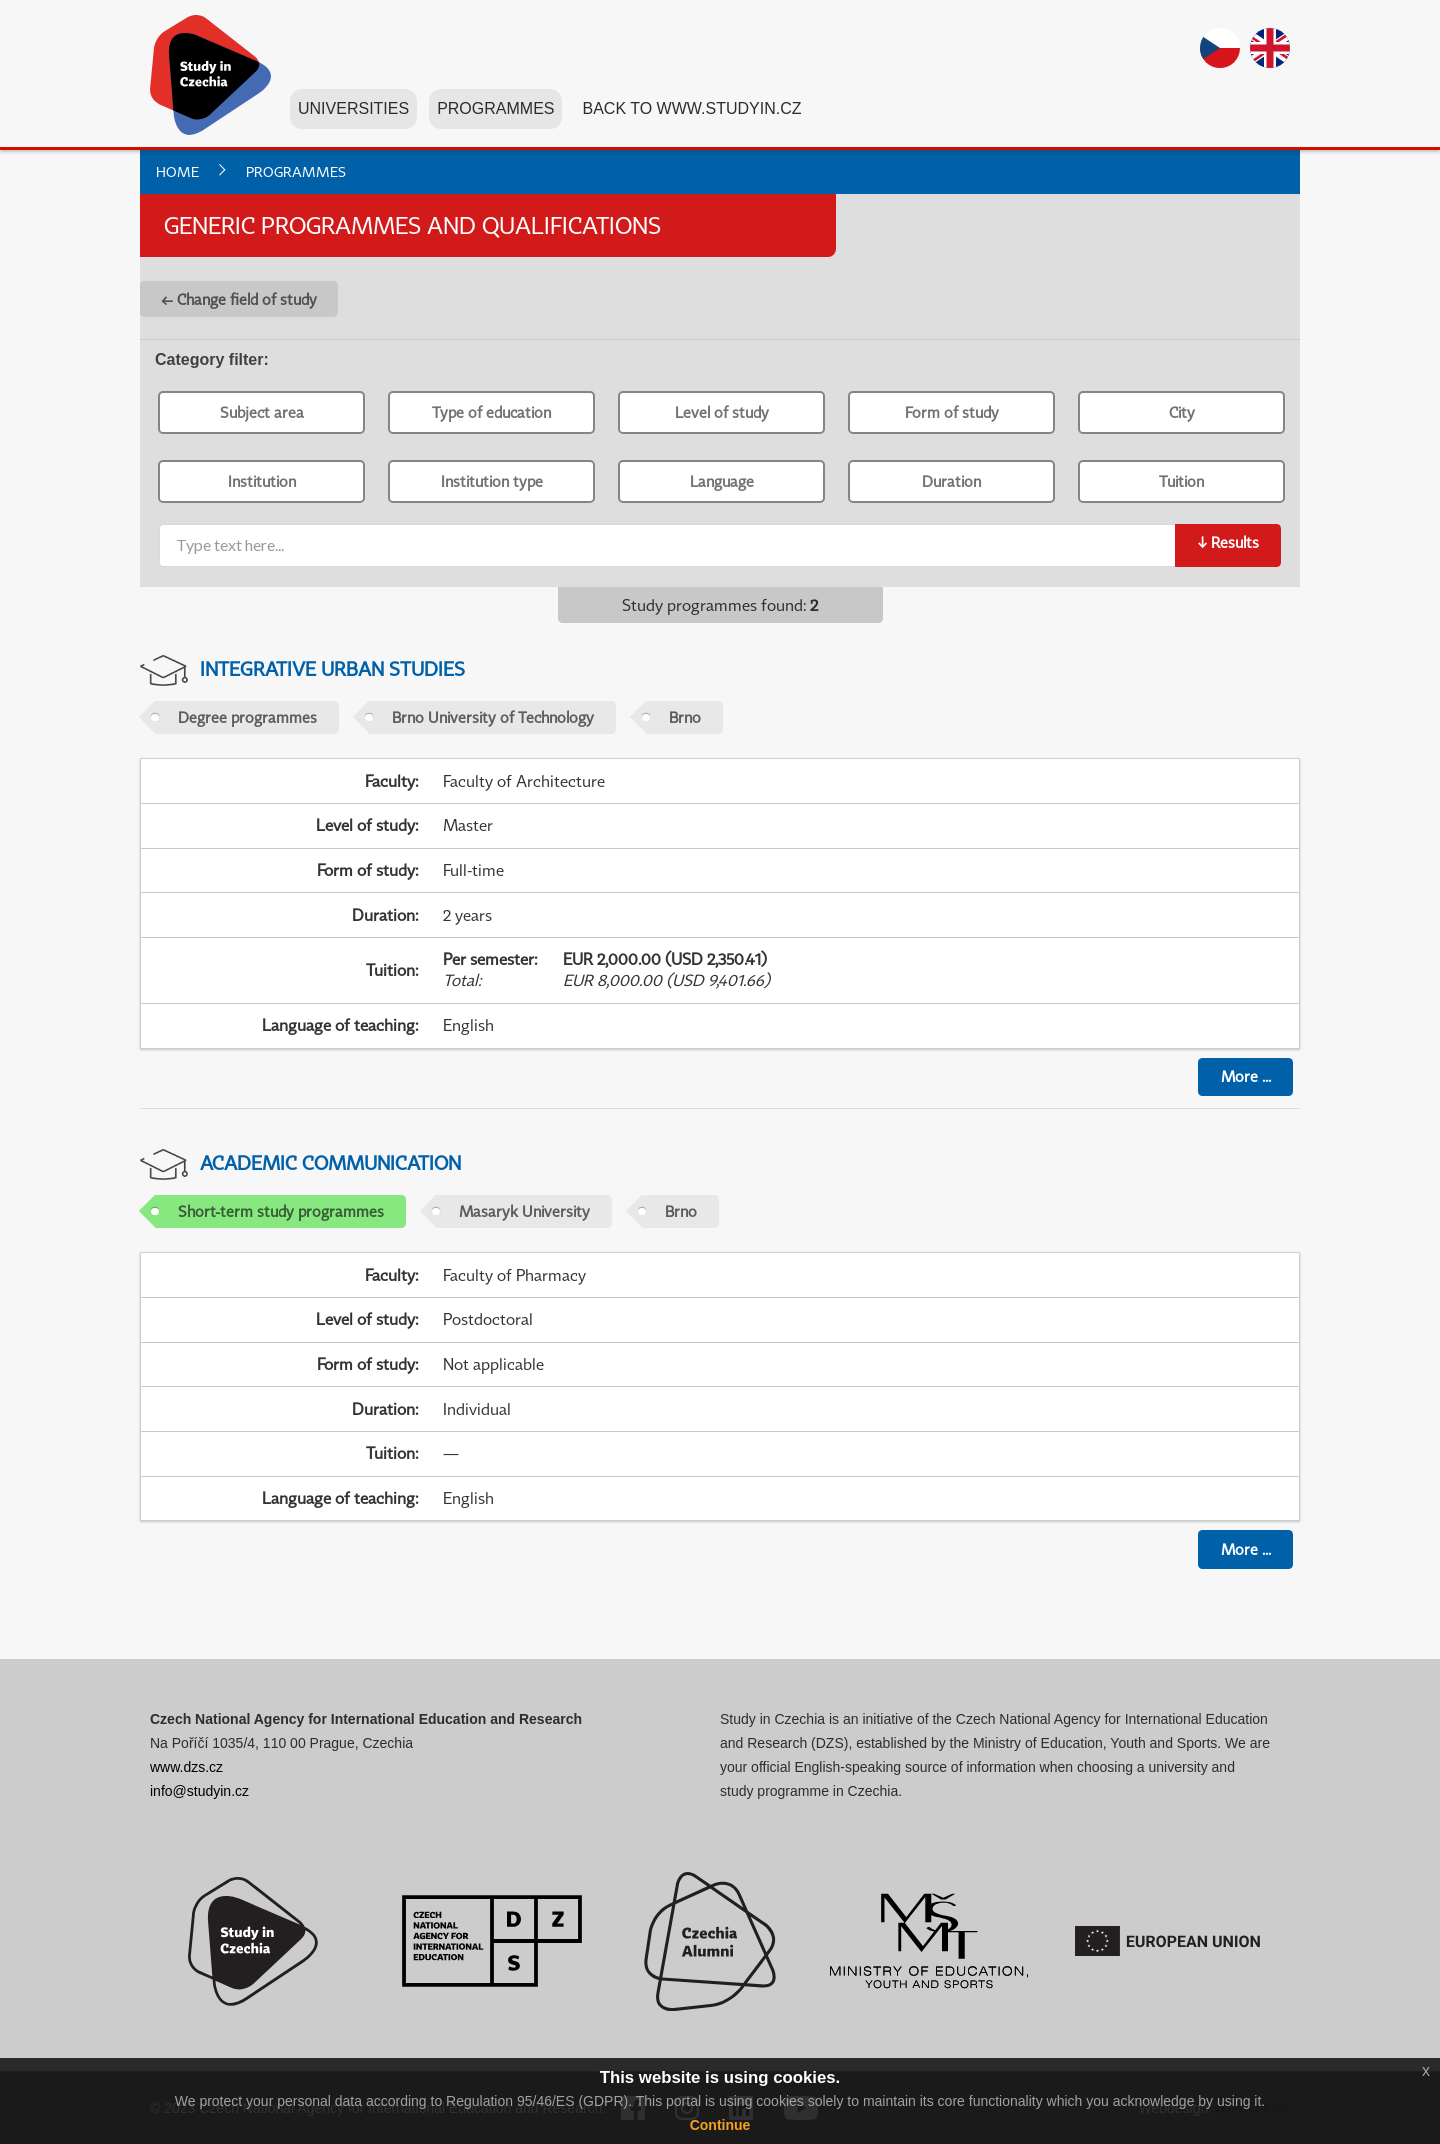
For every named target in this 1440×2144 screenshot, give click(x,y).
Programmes (495, 108)
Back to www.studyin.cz (691, 108)
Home (177, 171)
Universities (353, 108)
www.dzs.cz (186, 1767)
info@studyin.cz (199, 1791)
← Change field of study (239, 299)
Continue (720, 2125)
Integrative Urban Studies (332, 668)
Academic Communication (330, 1162)
